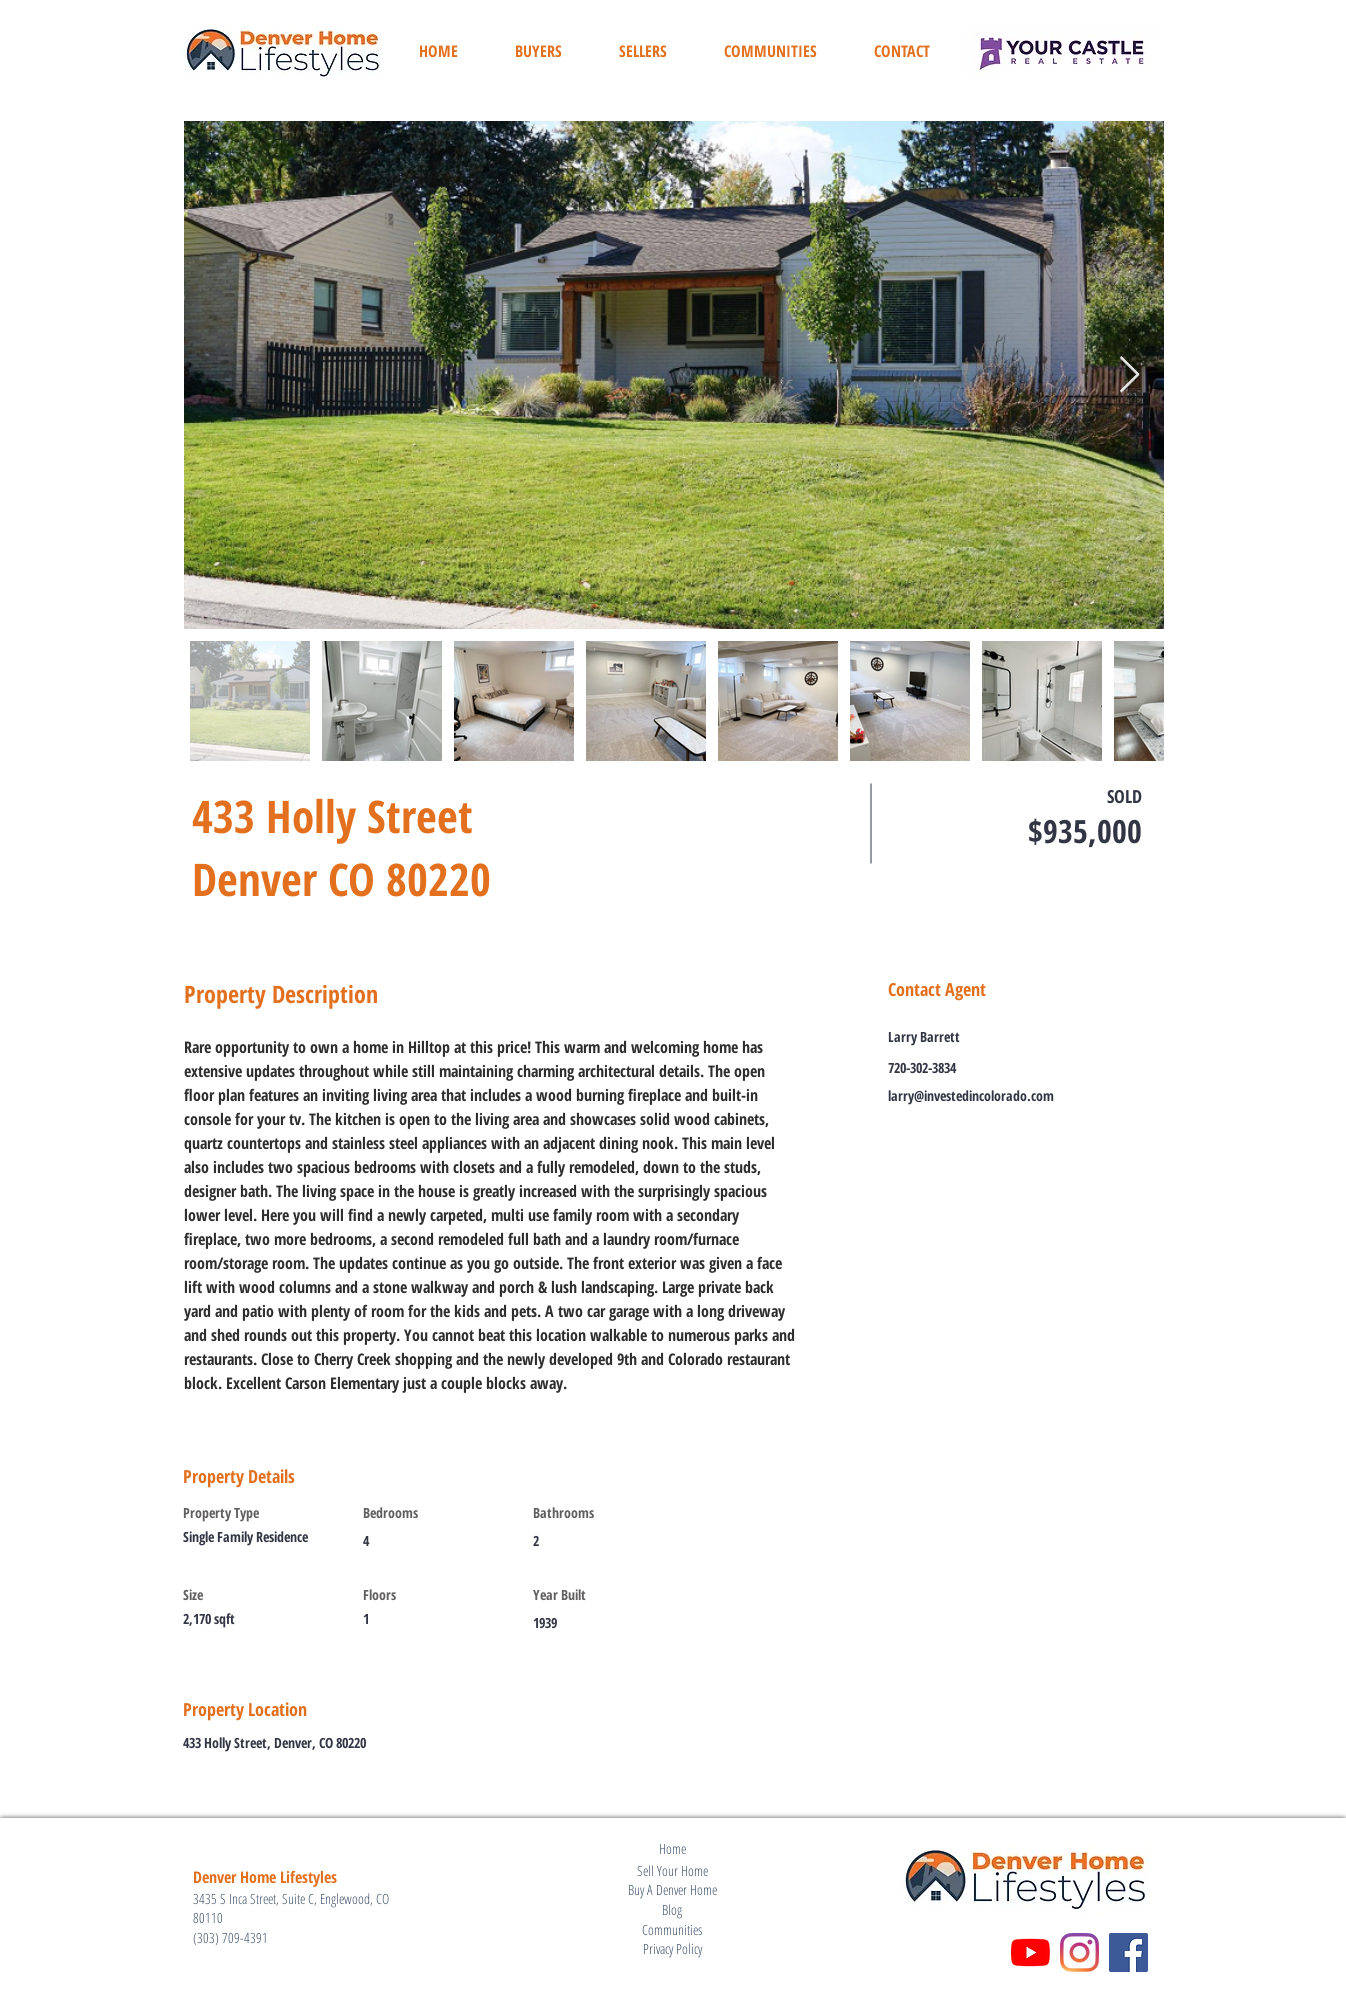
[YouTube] (1030, 1952)
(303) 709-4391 (230, 1937)
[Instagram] (1079, 1952)
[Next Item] (1129, 375)
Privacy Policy (672, 1948)
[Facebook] (1128, 1952)
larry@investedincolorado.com (971, 1095)
